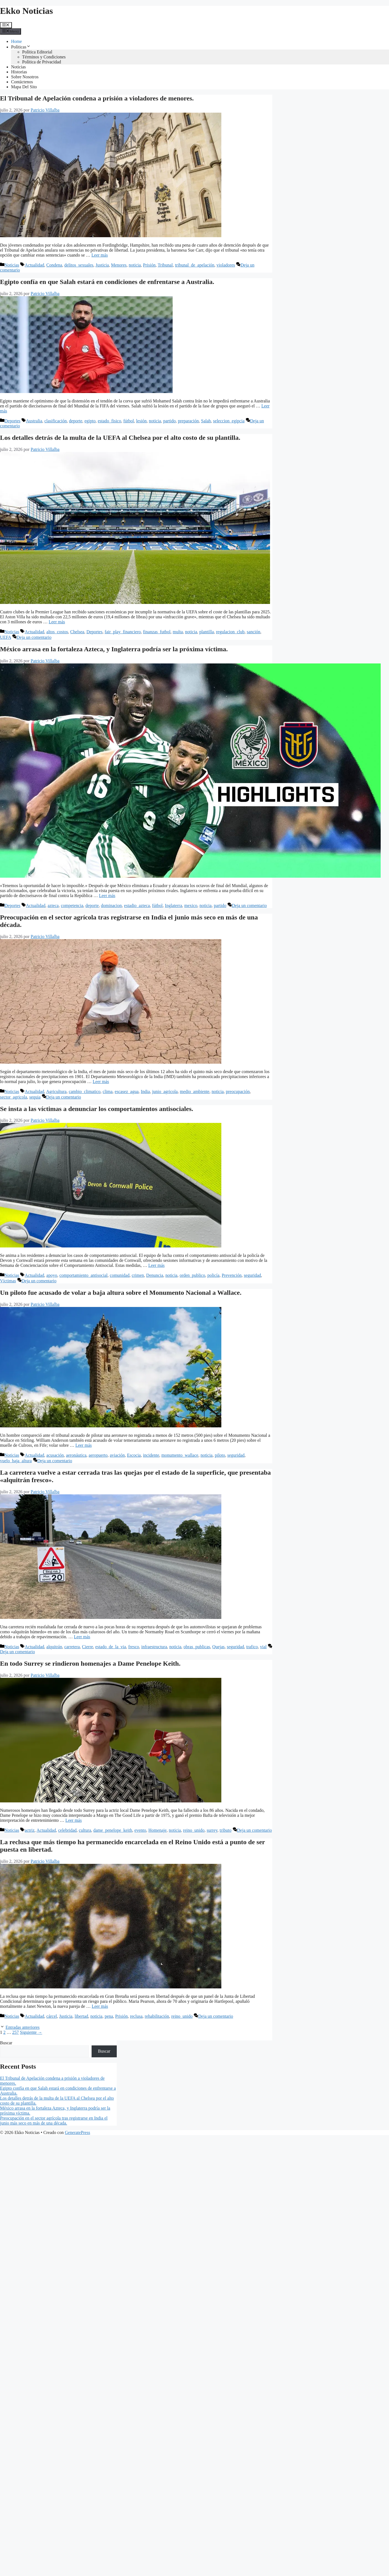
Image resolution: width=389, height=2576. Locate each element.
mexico (190, 905)
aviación (117, 1455)
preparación (188, 420)
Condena (54, 265)
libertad (81, 2016)
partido (169, 420)
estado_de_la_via (110, 1646)
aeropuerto (98, 1455)
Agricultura (56, 1091)
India (145, 1091)
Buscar (6, 2042)
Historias (19, 71)
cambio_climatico (84, 1091)
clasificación (55, 420)
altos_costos (57, 631)
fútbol (128, 420)
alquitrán (54, 1646)
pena (109, 2016)
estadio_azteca (137, 905)
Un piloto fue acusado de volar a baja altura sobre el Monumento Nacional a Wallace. (121, 1292)
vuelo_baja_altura (16, 1460)
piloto (220, 1455)
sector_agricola (13, 1097)
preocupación (238, 1091)
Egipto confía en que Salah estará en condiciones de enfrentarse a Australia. (107, 281)
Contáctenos (22, 81)
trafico (252, 1646)
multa (178, 631)
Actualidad (34, 265)
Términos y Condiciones (44, 57)
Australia (34, 420)
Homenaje (157, 1830)
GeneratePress (77, 2132)
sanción (253, 631)
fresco (133, 1646)
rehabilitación (157, 2016)
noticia (135, 265)
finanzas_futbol (157, 631)
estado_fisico (109, 420)
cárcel (51, 2016)
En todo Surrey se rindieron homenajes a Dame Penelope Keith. (90, 1663)
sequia (35, 1097)
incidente (151, 1455)
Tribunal (165, 265)
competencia (72, 905)
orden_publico (192, 1275)
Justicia (102, 265)
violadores (226, 265)
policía (214, 1275)
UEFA (5, 637)
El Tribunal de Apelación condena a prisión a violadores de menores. (97, 98)
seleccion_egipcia (229, 420)
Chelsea (77, 631)
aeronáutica (76, 1455)
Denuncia (154, 1275)
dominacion (111, 905)
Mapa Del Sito (24, 86)
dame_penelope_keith (112, 1830)
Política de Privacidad (41, 62)
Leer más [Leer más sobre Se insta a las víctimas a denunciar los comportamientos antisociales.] (156, 1265)
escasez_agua (127, 1091)
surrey (212, 1830)
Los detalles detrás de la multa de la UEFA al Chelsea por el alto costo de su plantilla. (120, 437)
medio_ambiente (194, 1091)
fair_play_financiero (123, 631)
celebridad (67, 1830)
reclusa (136, 2016)
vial (263, 1646)
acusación (55, 1455)
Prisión (149, 265)
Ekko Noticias (26, 11)
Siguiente (31, 2032)
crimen (138, 1275)
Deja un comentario (34, 637)
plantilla (206, 631)
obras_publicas (196, 1646)
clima (108, 1091)
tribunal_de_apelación (194, 265)
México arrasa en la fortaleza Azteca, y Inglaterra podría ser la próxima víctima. (114, 649)
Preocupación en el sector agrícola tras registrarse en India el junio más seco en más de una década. (54, 2120)
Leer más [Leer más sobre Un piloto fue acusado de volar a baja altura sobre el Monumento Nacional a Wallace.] (83, 1445)
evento (140, 1830)
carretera (72, 1646)
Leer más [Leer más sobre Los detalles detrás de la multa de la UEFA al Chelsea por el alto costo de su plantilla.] (57, 621)
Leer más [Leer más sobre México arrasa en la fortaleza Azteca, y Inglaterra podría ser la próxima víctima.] (107, 895)
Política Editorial (37, 52)
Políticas (21, 47)
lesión (141, 420)
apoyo (51, 1275)
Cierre (87, 1646)
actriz (30, 1830)
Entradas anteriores (23, 2027)
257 (15, 2032)
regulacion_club (230, 631)
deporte (75, 420)
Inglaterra (173, 905)
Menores (118, 265)
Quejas (218, 1646)
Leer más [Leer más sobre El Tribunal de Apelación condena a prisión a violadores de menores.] (100, 255)
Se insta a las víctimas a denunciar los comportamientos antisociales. (96, 1108)
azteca (53, 905)
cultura (85, 1830)
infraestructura (154, 1646)
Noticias (18, 66)
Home (16, 41)
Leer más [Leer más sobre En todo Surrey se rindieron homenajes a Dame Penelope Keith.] (73, 1820)
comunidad (119, 1275)
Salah (206, 420)
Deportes (12, 420)
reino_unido (193, 1830)
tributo (226, 1830)
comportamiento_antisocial (83, 1275)
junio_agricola (165, 1091)
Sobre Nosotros (24, 76)
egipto (89, 420)
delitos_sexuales (78, 265)
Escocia (134, 1455)
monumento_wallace (179, 1455)
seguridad (252, 1275)
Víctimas (8, 1280)
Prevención (232, 1275)
